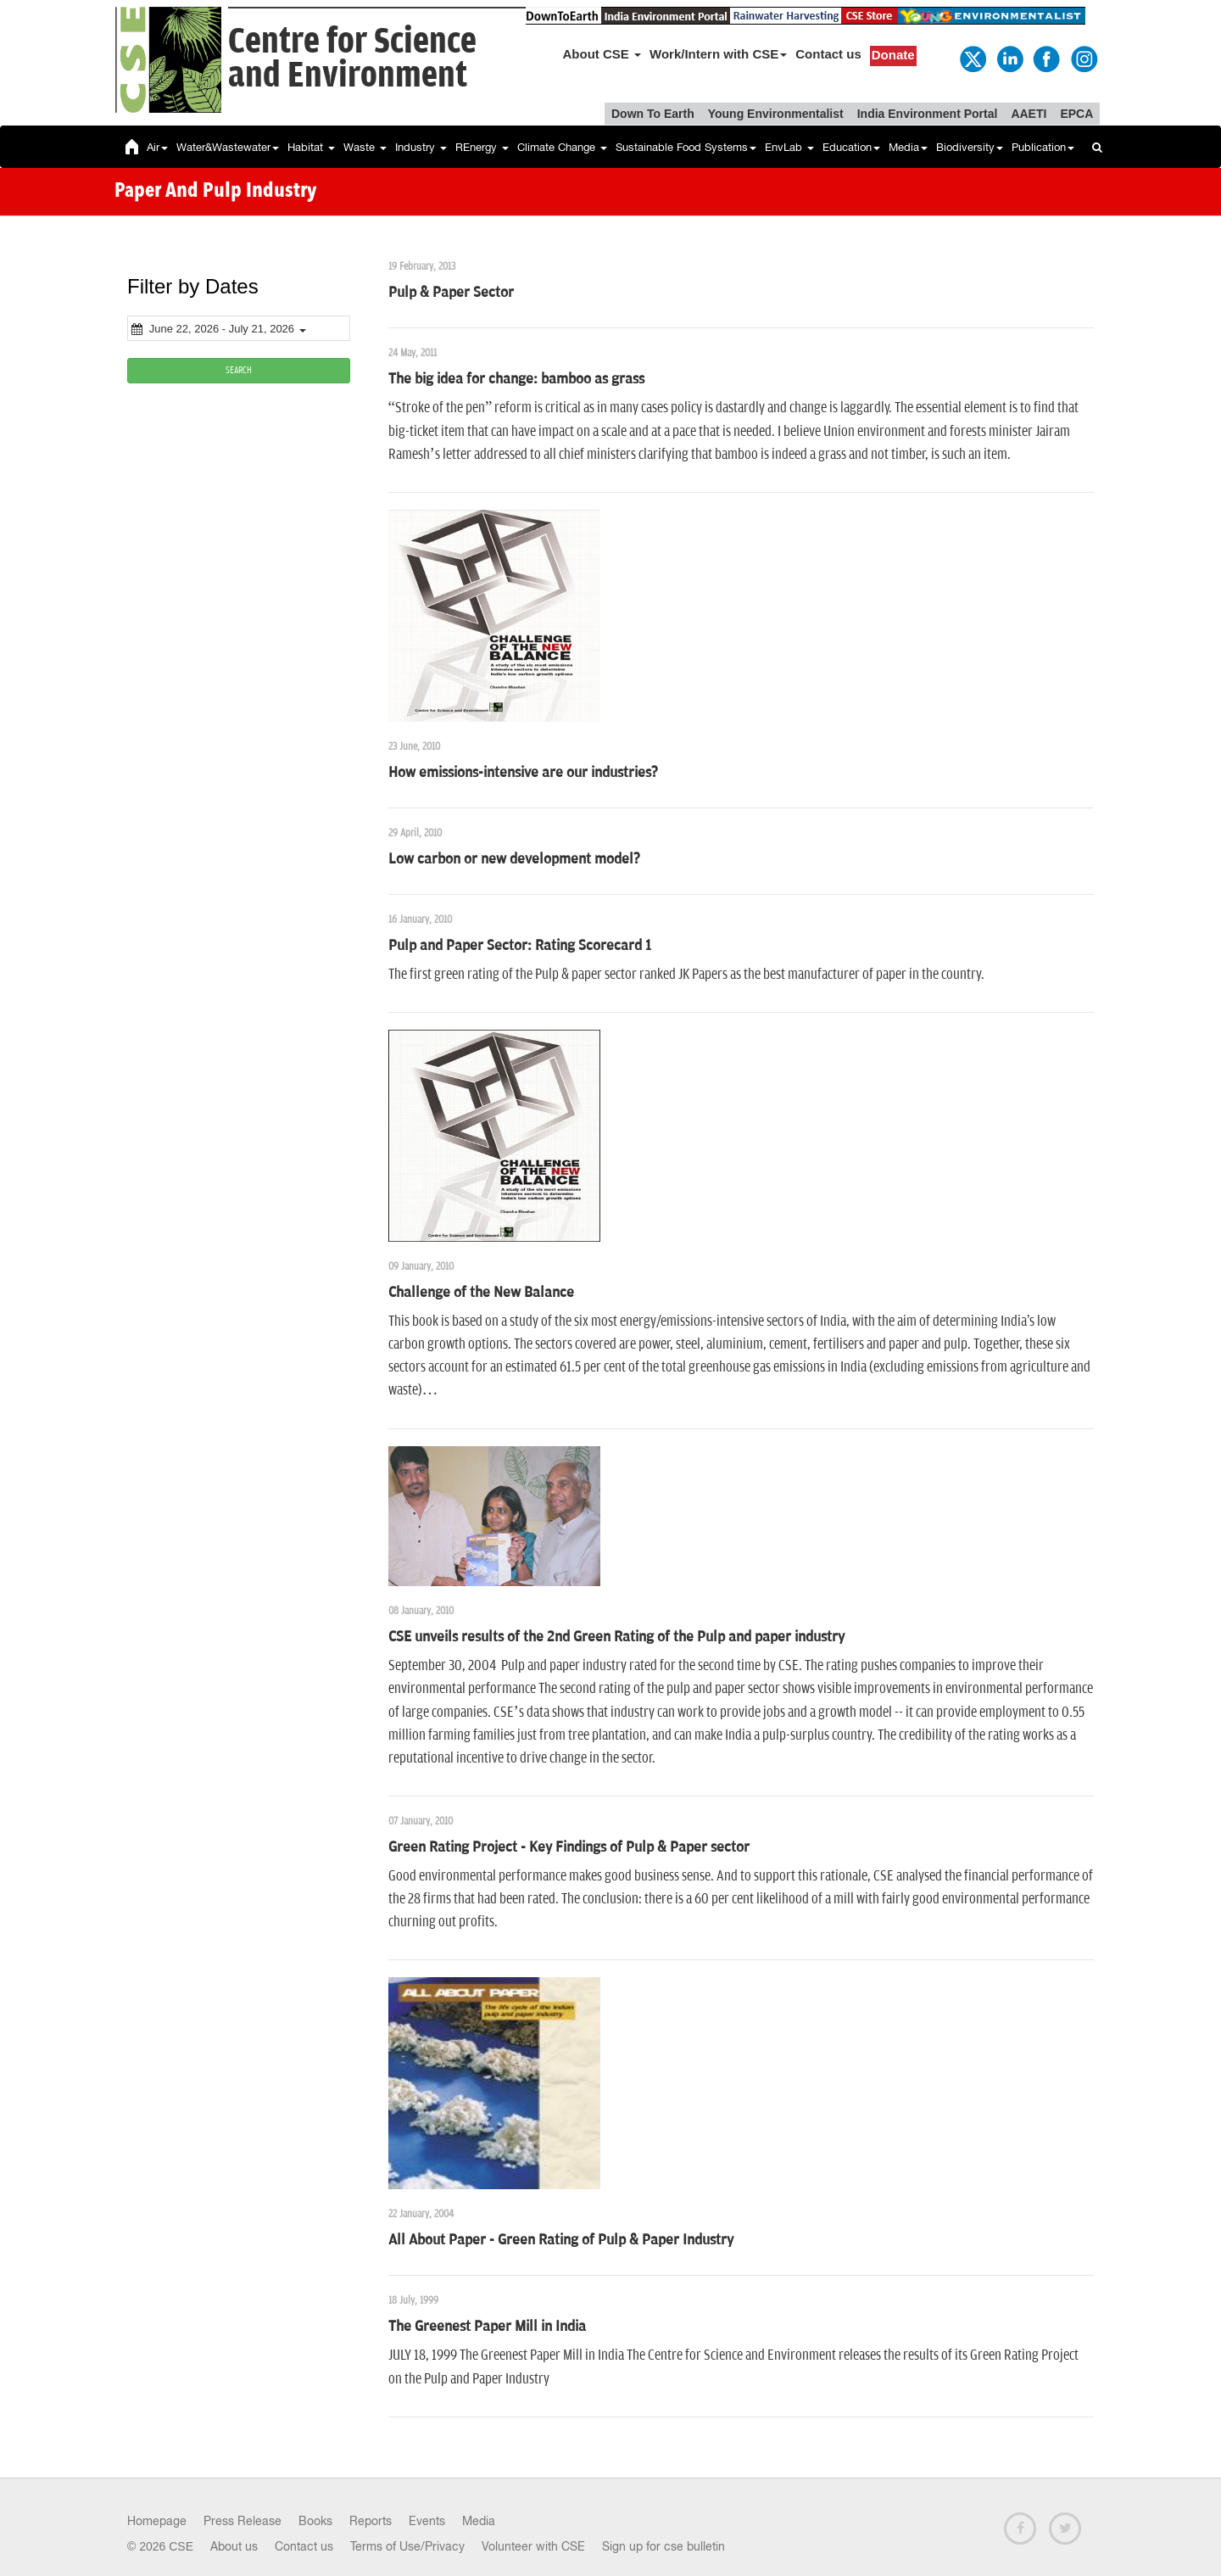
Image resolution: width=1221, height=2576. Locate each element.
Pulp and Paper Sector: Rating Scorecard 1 (519, 945)
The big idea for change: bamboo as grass (516, 379)
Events (427, 2521)
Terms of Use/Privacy (407, 2546)
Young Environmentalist (776, 113)
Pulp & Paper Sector (451, 292)
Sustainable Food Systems (686, 147)
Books (315, 2521)
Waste (365, 147)
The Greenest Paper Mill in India (487, 2326)
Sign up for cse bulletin (663, 2546)
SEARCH (239, 370)
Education (851, 147)
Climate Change (562, 147)
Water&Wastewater (227, 147)
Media (908, 147)
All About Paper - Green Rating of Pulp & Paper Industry (560, 2240)
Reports (370, 2521)
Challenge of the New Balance (481, 1292)
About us (234, 2546)
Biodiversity (969, 147)
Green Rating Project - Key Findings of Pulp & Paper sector (569, 1847)
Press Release (243, 2521)
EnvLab (789, 147)
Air (157, 147)
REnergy (482, 147)
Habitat (311, 147)
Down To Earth (652, 113)
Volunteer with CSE (533, 2546)
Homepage (157, 2521)
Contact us (828, 54)
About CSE (602, 54)
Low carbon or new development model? (514, 859)
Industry (421, 147)
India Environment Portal (927, 113)
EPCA (1076, 113)
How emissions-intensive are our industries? (523, 772)
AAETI (1028, 113)
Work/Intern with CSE (718, 54)
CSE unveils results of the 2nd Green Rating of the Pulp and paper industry (616, 1637)
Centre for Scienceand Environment (352, 59)
